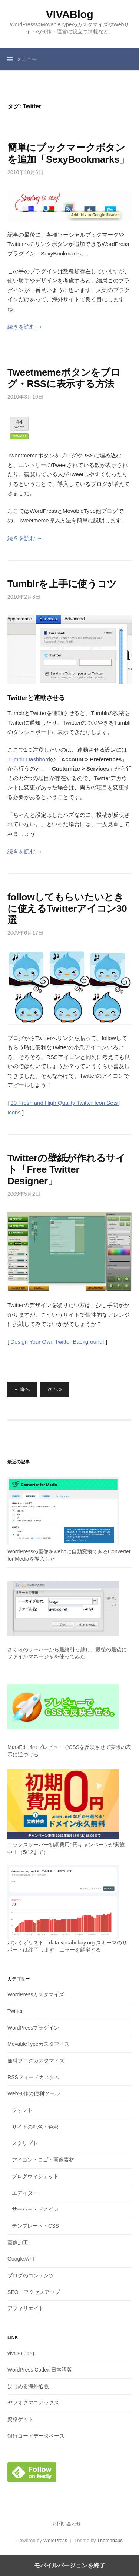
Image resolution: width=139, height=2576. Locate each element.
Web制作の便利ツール (33, 2093)
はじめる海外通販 (28, 2386)
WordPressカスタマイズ (35, 1994)
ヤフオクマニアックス (33, 2403)
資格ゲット (20, 2419)
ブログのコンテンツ (30, 2275)
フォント (22, 2110)
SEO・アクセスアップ (33, 2292)
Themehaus (110, 2540)
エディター (25, 2193)
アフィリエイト (25, 2308)
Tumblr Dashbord (28, 759)
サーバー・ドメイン (35, 2209)
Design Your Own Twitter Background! (57, 1341)
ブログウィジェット (35, 2176)
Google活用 (20, 2259)
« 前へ (22, 1389)
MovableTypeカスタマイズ (38, 2044)
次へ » (54, 1389)
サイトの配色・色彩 (35, 2127)
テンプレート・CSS (35, 2226)
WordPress (55, 2540)
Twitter (15, 2011)
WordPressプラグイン (33, 2028)
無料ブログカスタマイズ (35, 2061)
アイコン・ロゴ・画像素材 (43, 2160)
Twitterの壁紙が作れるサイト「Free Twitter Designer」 (66, 1169)
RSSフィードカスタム (33, 2077)
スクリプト (25, 2143)
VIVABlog (69, 14)
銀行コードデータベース (35, 2436)
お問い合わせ (66, 2523)
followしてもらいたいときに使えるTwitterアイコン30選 (67, 908)
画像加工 (17, 2242)
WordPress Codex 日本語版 (39, 2370)
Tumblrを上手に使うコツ (62, 584)
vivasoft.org (20, 2353)
